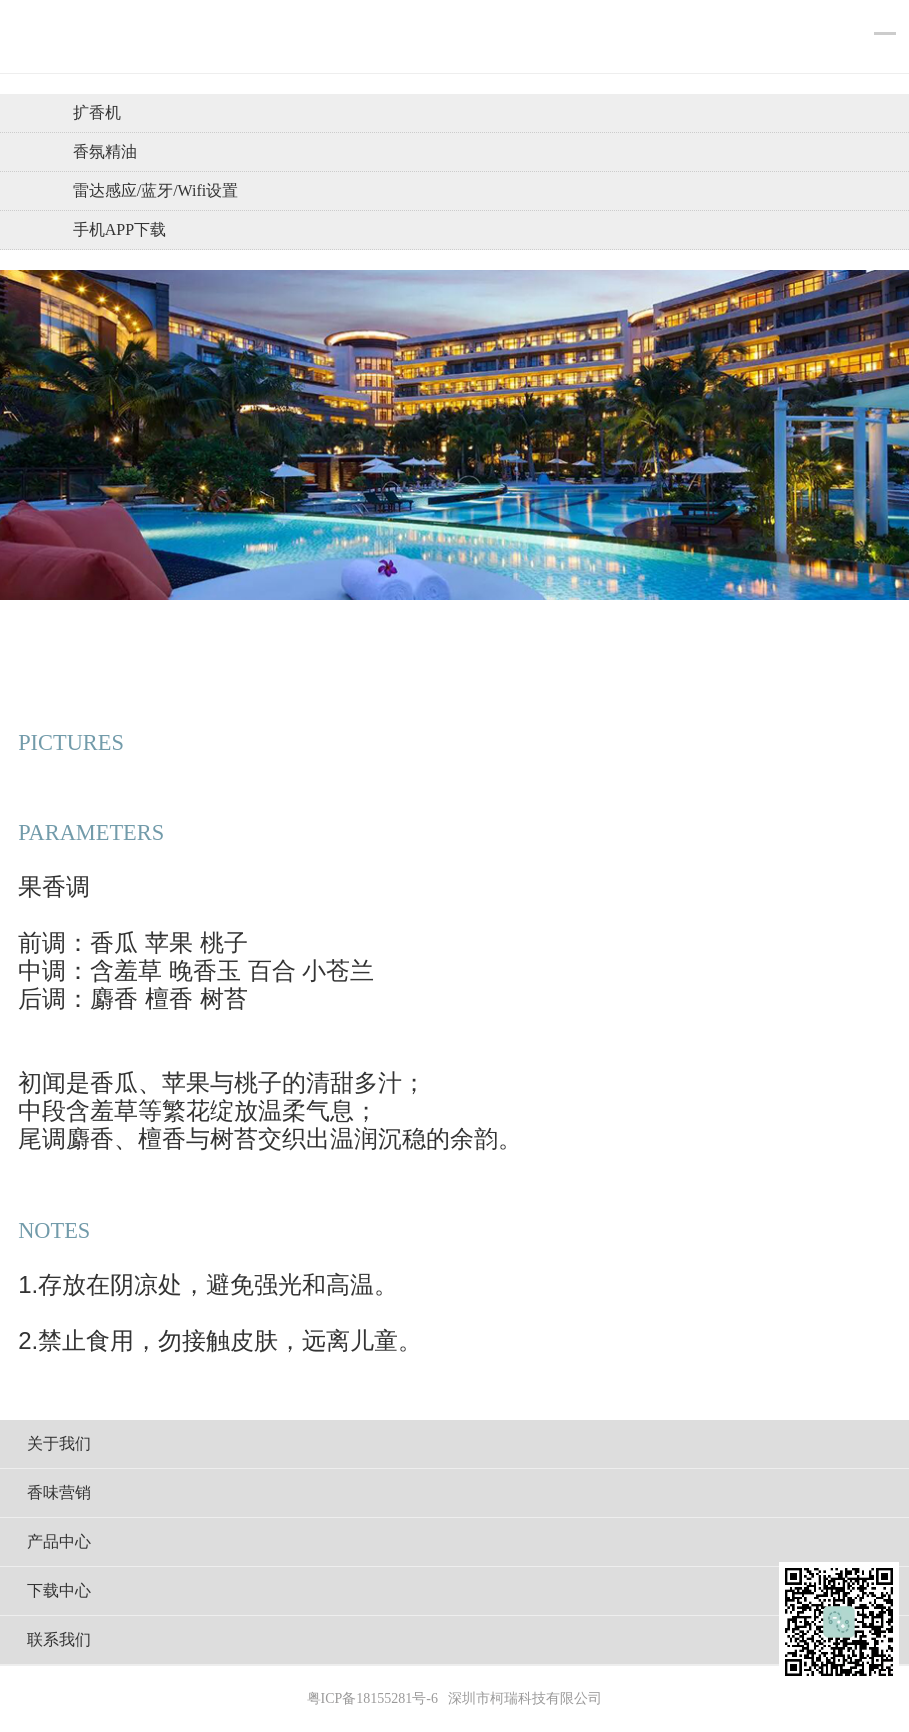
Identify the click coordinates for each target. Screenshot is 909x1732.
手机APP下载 (119, 229)
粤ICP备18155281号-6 (372, 1698)
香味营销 (59, 1492)
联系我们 (59, 1639)
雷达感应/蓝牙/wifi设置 (156, 190)
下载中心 (59, 1590)
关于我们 (59, 1443)
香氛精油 (105, 151)
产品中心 (59, 1541)
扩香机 (97, 112)
